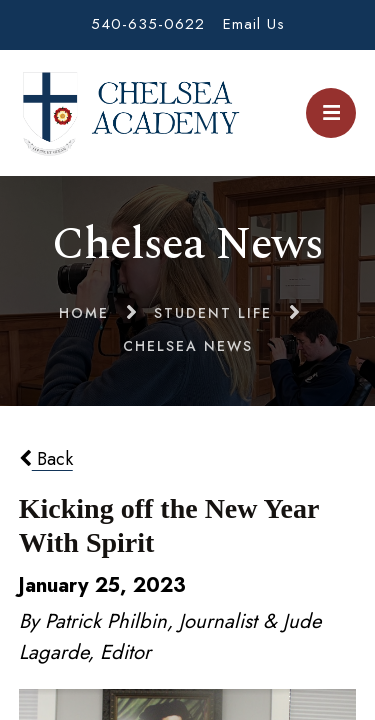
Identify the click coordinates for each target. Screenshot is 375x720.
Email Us (254, 24)
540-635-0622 (148, 24)
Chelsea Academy (130, 113)
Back (46, 459)
